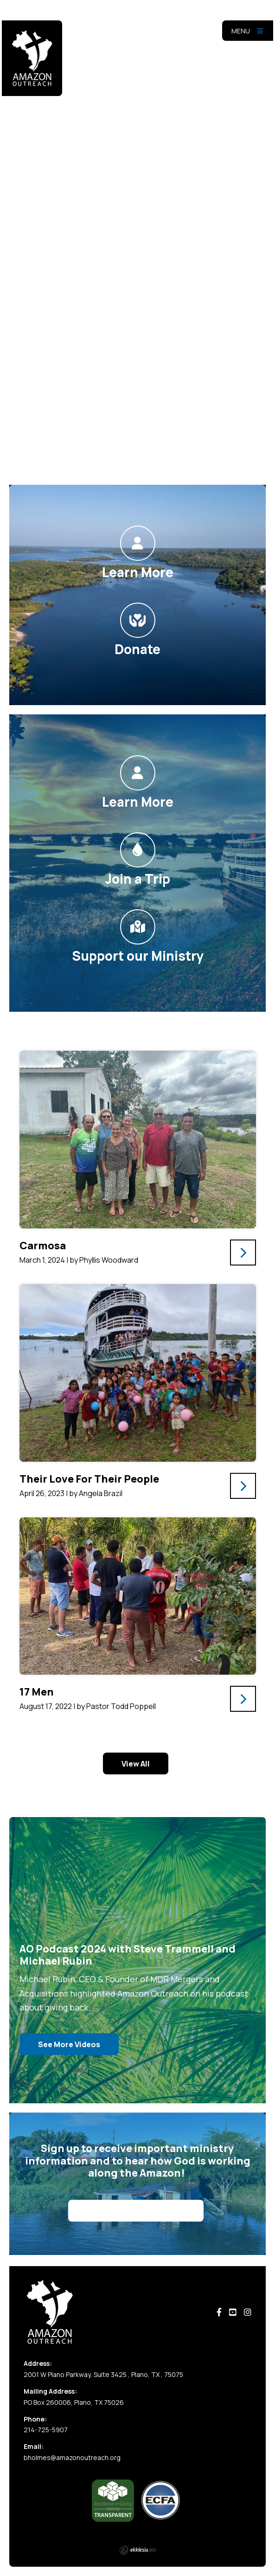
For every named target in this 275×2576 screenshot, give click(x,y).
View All (136, 1764)
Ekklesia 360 (137, 2550)
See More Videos (69, 2044)
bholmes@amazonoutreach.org (72, 2457)
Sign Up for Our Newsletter (136, 2211)
